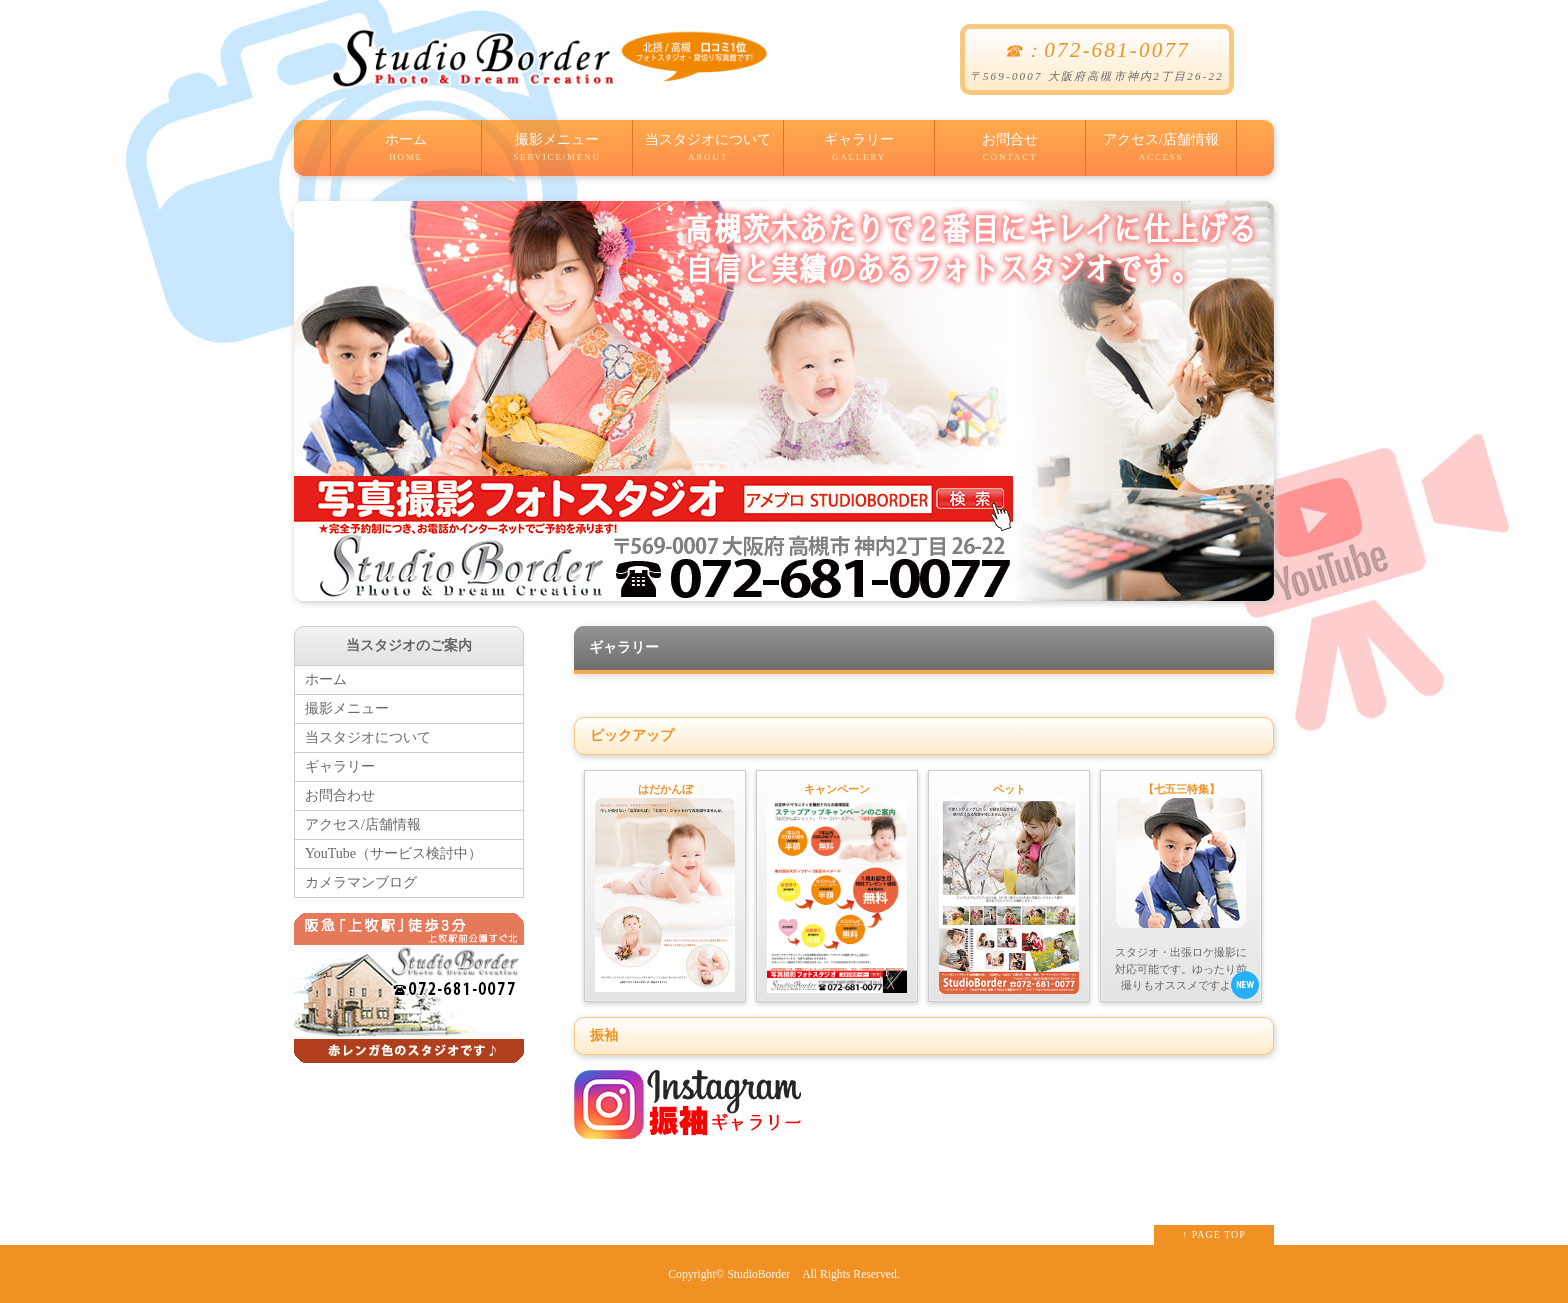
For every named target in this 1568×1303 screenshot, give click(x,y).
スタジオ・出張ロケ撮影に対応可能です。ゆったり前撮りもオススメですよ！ (1185, 890)
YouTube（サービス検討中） (393, 853)
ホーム (406, 154)
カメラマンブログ (361, 882)
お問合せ (1010, 154)
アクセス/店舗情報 (1161, 154)
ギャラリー (859, 154)
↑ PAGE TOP (1214, 1234)
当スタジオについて (708, 154)
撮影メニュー (557, 154)
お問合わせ (340, 795)
